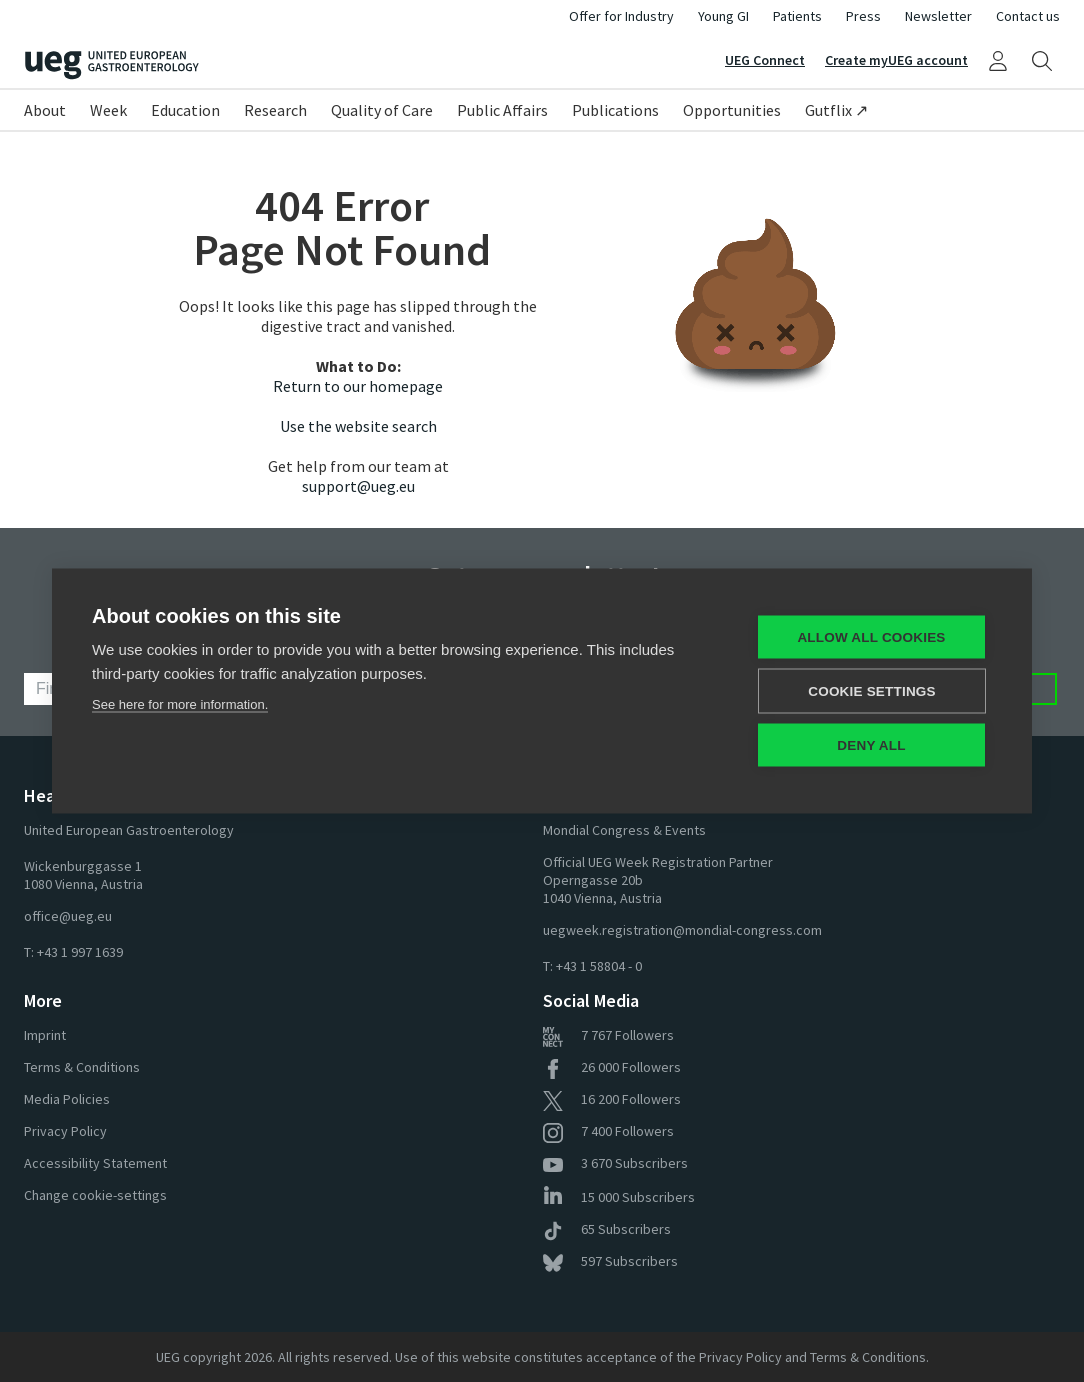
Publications (615, 110)
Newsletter (938, 16)
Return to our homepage (358, 386)
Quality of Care (382, 110)
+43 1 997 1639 (80, 952)
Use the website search (358, 426)
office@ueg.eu (68, 916)
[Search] (1042, 60)
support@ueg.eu (358, 486)
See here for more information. (180, 704)
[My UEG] (998, 60)
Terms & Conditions (82, 1067)
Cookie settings (872, 691)
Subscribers (615, 1163)
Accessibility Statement (95, 1163)
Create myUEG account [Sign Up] (896, 60)
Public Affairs (502, 110)
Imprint (45, 1035)
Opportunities (732, 110)
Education (185, 110)
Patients (797, 16)
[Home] (283, 65)
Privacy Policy (65, 1131)
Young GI (723, 16)
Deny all (871, 745)
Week (108, 110)
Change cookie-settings (95, 1195)
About (45, 110)
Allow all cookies (871, 637)
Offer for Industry (621, 16)
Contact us (1028, 16)
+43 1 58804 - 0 (599, 966)
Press (863, 16)
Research (275, 110)
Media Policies (67, 1099)
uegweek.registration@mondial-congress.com (682, 930)
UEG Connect (765, 60)
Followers (608, 1035)
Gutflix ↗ (836, 110)
